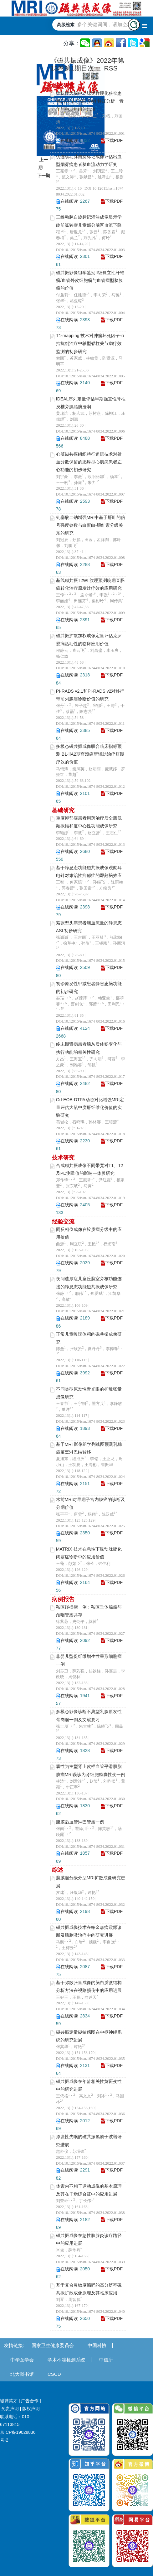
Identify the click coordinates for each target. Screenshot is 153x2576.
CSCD (54, 2374)
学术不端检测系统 (66, 2359)
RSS (111, 68)
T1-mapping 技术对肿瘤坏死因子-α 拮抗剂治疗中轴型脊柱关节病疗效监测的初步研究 (90, 343)
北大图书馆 (22, 2374)
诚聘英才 (9, 2400)
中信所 (106, 2359)
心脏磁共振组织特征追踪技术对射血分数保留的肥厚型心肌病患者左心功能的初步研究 (89, 462)
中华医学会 (22, 2359)
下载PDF (114, 140)
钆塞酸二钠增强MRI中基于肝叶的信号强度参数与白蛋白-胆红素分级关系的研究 (90, 525)
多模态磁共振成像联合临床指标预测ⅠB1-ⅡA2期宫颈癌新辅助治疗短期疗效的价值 (90, 754)
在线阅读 (69, 140)
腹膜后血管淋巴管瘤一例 (80, 1821)
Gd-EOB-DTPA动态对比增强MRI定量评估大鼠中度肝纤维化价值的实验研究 (90, 1107)
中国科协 (97, 2345)
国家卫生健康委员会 (53, 2345)
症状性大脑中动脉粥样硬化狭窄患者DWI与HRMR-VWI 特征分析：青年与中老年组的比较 (90, 101)
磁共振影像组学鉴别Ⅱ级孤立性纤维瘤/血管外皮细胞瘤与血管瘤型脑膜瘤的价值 (90, 280)
